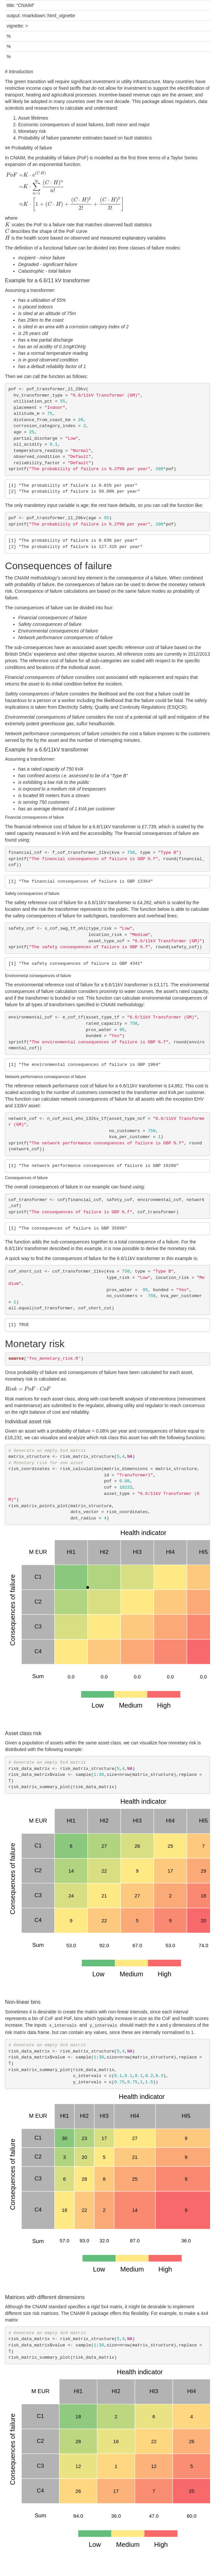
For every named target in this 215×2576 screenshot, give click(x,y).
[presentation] (65, 190)
